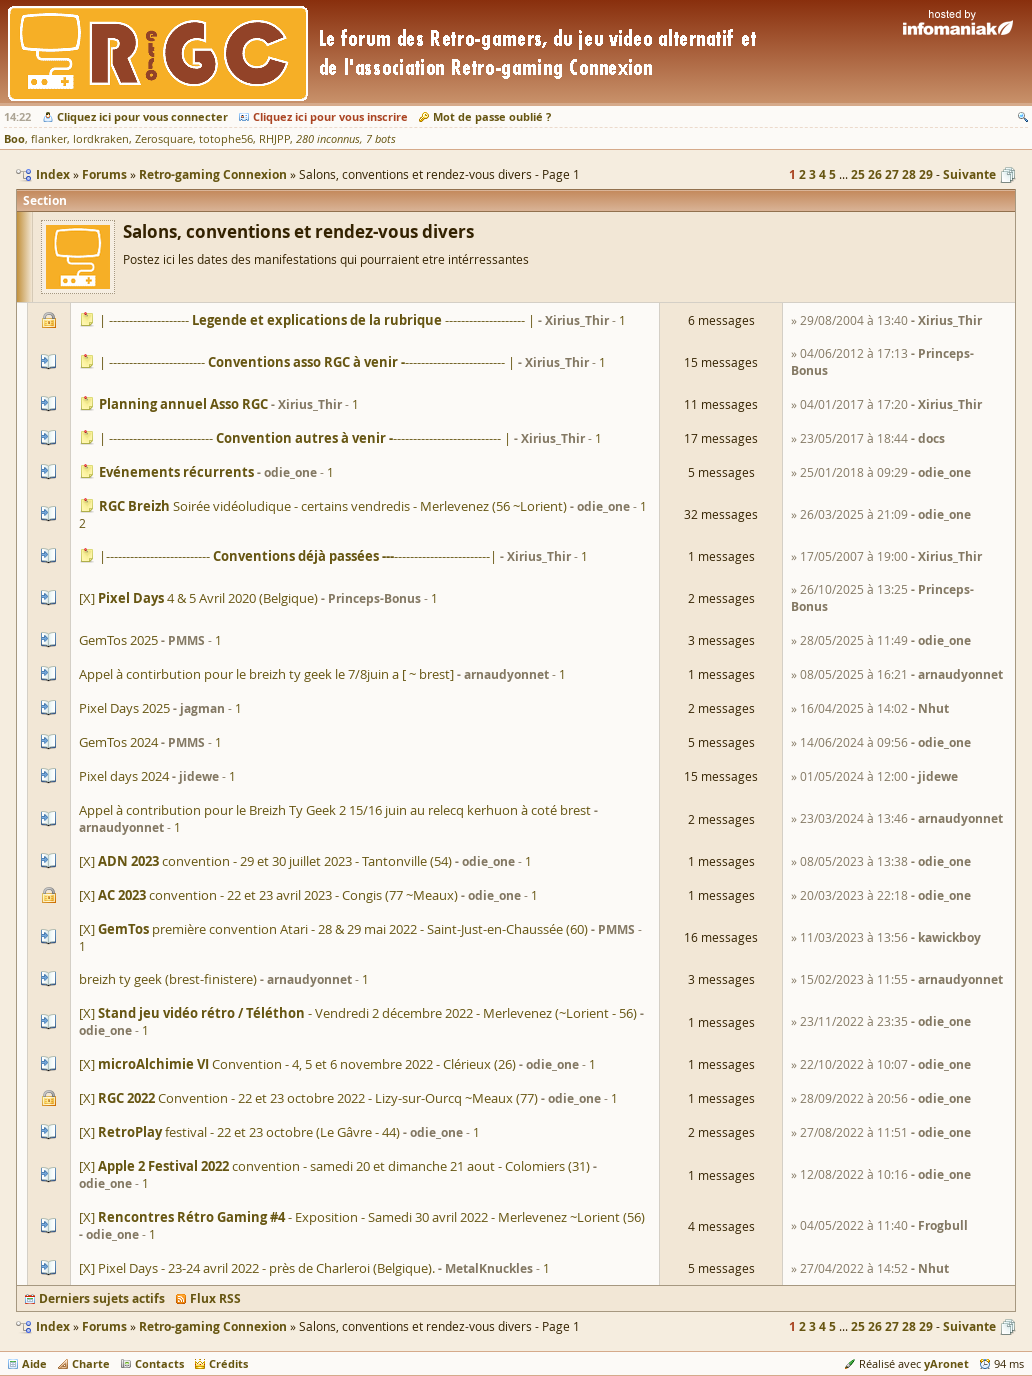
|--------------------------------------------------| (298, 556)
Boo (14, 138)
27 (892, 174)
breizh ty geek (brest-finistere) (168, 979)
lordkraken (101, 139)
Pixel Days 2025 (124, 708)
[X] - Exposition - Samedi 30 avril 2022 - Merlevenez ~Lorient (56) (362, 1217)
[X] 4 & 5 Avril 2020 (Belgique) (198, 598)
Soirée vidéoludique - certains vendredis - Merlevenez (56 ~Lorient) (333, 506)
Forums (104, 1326)
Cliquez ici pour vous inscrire (330, 116)
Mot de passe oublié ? (492, 116)
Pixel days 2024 (124, 776)
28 (909, 174)
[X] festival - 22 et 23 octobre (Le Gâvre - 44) (239, 1132)
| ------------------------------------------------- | (307, 362)
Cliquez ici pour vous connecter (142, 116)
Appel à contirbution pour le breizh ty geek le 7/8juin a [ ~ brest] (266, 674)
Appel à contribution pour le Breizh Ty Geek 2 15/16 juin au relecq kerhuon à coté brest (335, 810)
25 (858, 174)
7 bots (381, 139)
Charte (91, 1363)
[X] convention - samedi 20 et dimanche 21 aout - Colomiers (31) (334, 1166)
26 (875, 174)
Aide (34, 1363)
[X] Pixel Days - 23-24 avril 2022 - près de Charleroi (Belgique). (257, 1268)
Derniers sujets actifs (102, 1298)
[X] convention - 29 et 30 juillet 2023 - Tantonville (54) (265, 861)
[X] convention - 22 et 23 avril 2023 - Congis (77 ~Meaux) (268, 895)
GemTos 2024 (118, 742)
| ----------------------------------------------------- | (305, 438)
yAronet (946, 1363)
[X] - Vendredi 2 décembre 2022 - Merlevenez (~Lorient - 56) (358, 1013)
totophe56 (226, 139)
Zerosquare (164, 139)
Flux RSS (215, 1298)
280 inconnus (328, 139)
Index (53, 1326)
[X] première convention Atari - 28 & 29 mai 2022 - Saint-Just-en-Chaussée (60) (333, 929)
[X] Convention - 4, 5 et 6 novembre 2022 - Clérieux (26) (297, 1064)
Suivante (969, 174)
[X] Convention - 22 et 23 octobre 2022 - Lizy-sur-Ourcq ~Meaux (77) (308, 1098)
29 (926, 174)
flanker (49, 139)
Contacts (159, 1363)
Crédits (228, 1363)
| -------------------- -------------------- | (317, 320)
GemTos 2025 (118, 640)
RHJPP (274, 139)
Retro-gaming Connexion (213, 1326)
